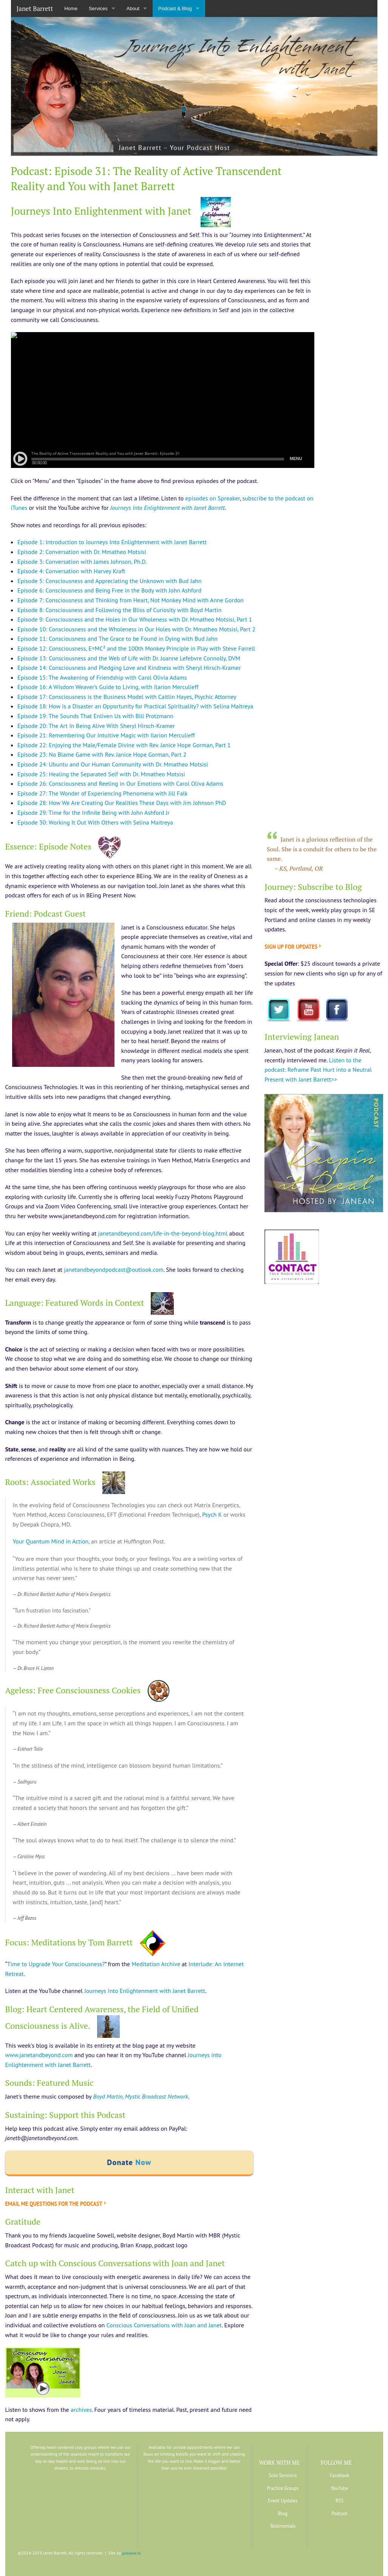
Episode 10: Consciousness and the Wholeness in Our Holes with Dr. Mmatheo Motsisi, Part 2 (136, 629)
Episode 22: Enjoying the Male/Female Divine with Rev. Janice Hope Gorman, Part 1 (123, 745)
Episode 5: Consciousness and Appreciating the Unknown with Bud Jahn (109, 581)
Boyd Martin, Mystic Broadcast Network (140, 2096)
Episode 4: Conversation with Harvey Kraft (71, 571)
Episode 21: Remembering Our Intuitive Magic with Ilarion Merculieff (106, 735)
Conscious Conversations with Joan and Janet (164, 2325)
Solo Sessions (283, 2475)
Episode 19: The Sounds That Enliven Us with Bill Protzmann (95, 716)
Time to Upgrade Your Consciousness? (56, 1964)
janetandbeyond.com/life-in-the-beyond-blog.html (163, 1233)
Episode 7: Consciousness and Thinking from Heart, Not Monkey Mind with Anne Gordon (130, 600)
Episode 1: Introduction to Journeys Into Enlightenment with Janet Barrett (112, 542)
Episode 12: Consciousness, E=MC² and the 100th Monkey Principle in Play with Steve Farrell (136, 648)
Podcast (339, 2513)
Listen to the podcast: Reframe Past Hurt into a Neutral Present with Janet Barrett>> (318, 1069)
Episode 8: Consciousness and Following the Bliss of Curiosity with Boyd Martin (119, 610)
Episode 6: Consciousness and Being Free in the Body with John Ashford (109, 590)
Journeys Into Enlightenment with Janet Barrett (144, 1990)
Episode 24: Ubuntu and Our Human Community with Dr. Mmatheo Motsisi (112, 764)
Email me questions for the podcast (53, 2203)
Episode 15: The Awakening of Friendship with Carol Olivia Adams (102, 677)
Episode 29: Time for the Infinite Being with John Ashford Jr (93, 812)
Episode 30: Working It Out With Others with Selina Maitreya (95, 822)
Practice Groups (283, 2488)
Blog (283, 2513)
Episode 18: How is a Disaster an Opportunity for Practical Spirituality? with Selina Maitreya (135, 706)
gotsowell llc (131, 2553)
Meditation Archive (155, 1964)
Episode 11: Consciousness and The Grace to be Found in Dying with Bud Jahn (117, 638)
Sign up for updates (290, 946)
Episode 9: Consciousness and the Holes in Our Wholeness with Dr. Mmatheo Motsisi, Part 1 (134, 619)
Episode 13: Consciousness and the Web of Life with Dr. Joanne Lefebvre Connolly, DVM (128, 658)
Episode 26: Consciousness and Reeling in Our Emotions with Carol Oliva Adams (120, 783)
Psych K (212, 1514)
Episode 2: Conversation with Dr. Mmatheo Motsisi (81, 552)
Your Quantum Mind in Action (51, 1541)
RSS (339, 2501)
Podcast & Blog (175, 8)
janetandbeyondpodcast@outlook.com (114, 1269)
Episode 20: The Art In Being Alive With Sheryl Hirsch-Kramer (96, 725)
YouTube (339, 2488)
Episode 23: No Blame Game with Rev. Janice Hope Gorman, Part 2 (101, 754)
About (133, 8)
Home (70, 8)
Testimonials (282, 2526)
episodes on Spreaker (212, 498)
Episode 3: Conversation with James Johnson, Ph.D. (82, 561)
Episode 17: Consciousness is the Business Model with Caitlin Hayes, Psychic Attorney (127, 696)
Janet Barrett (35, 8)
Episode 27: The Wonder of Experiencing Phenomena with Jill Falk (102, 793)
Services (98, 8)
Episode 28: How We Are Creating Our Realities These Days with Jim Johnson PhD (121, 802)
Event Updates (283, 2501)
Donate (129, 2162)
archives (81, 2409)
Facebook (339, 2475)
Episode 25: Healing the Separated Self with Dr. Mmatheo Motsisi (101, 774)
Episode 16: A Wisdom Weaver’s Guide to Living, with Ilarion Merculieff (107, 687)
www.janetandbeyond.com (39, 2055)
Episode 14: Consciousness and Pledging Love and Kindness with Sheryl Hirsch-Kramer (129, 667)
